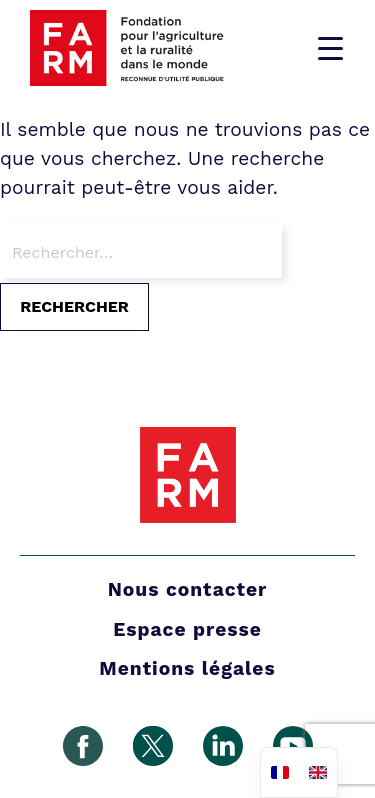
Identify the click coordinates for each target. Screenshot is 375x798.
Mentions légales (187, 668)
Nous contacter (188, 589)
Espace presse (187, 629)
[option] (318, 772)
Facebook (83, 746)
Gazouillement (153, 746)
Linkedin (223, 746)
